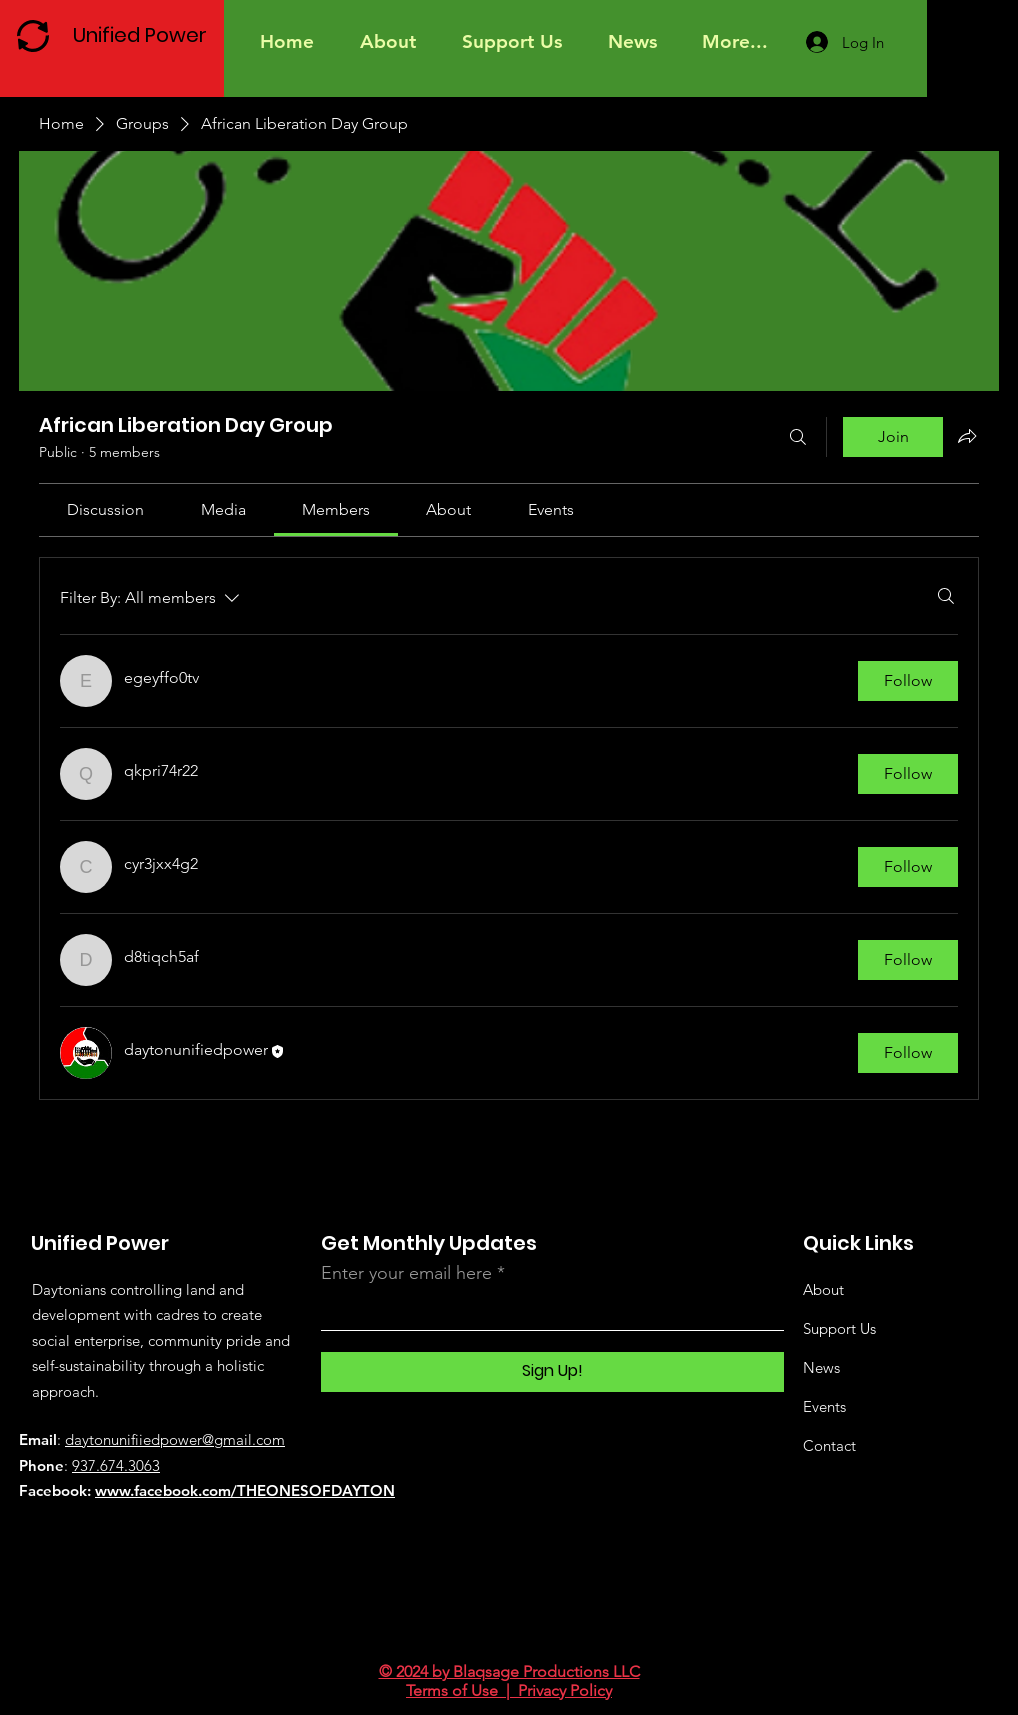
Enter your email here (406, 1273)
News (821, 1367)
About (823, 1289)
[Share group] (967, 436)
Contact (829, 1445)
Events (824, 1406)
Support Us (839, 1328)
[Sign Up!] (552, 1372)
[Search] (798, 437)
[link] (105, 509)
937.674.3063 (116, 1465)
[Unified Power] (145, 35)
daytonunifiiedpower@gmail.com (175, 1439)
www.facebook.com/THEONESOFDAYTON (245, 1490)
